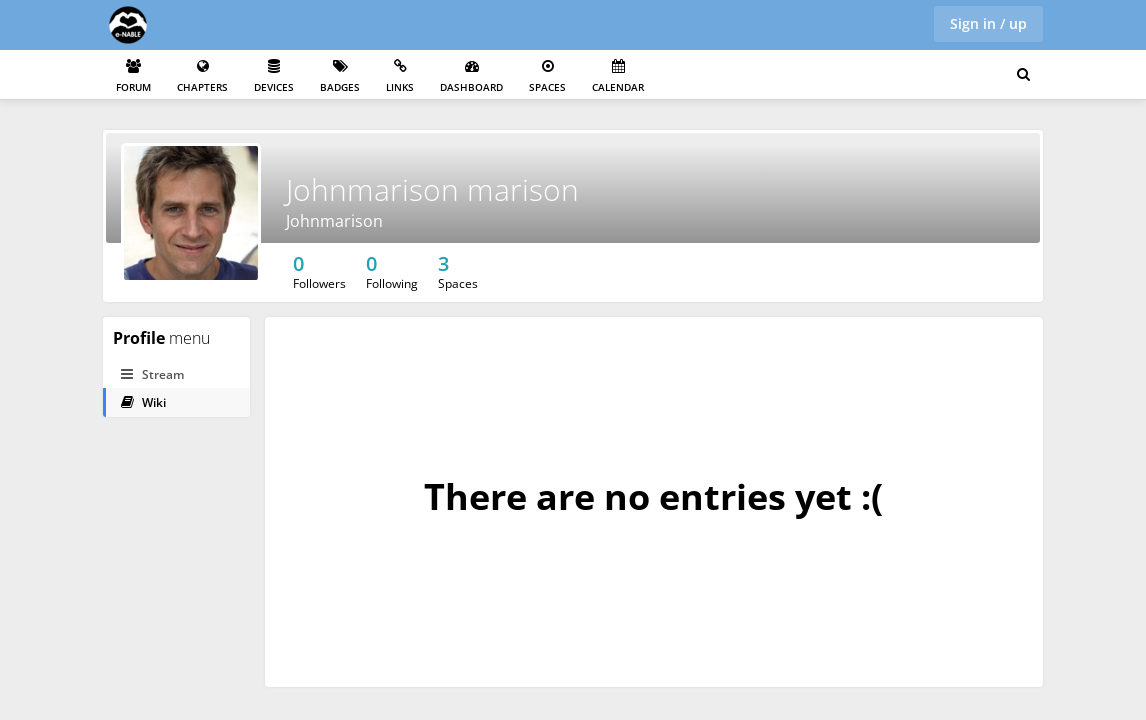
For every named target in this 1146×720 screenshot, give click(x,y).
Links (400, 76)
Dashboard (471, 76)
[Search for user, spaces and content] (1023, 75)
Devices (274, 76)
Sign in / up (988, 23)
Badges (340, 76)
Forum (133, 76)
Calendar (618, 76)
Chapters (202, 76)
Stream (152, 374)
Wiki (143, 402)
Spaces (547, 76)
